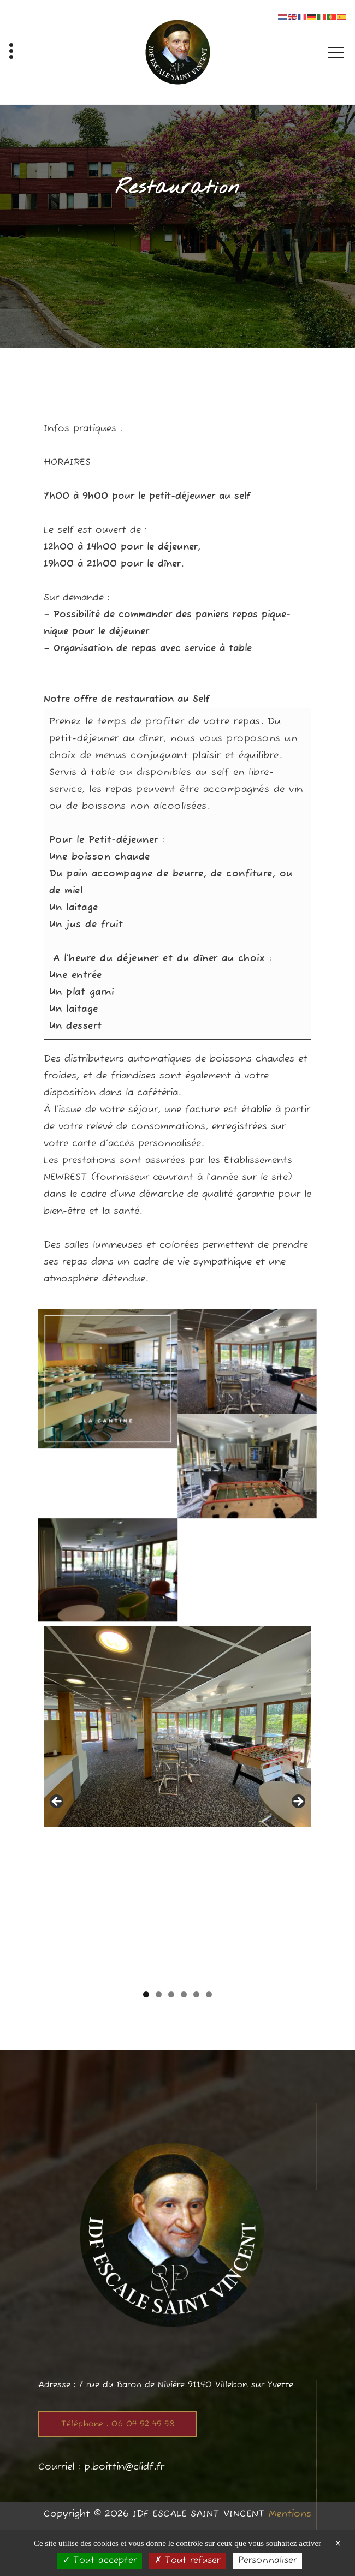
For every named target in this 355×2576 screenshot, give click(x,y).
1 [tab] (146, 1994)
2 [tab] (159, 1994)
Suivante (297, 1802)
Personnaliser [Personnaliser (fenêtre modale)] (267, 2560)
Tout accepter (100, 2560)
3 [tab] (171, 1994)
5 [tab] (196, 1994)
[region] (177, 1804)
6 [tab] (209, 1994)
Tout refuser (187, 2560)
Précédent (57, 1802)
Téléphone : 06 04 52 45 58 (117, 2424)
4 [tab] (184, 1994)
